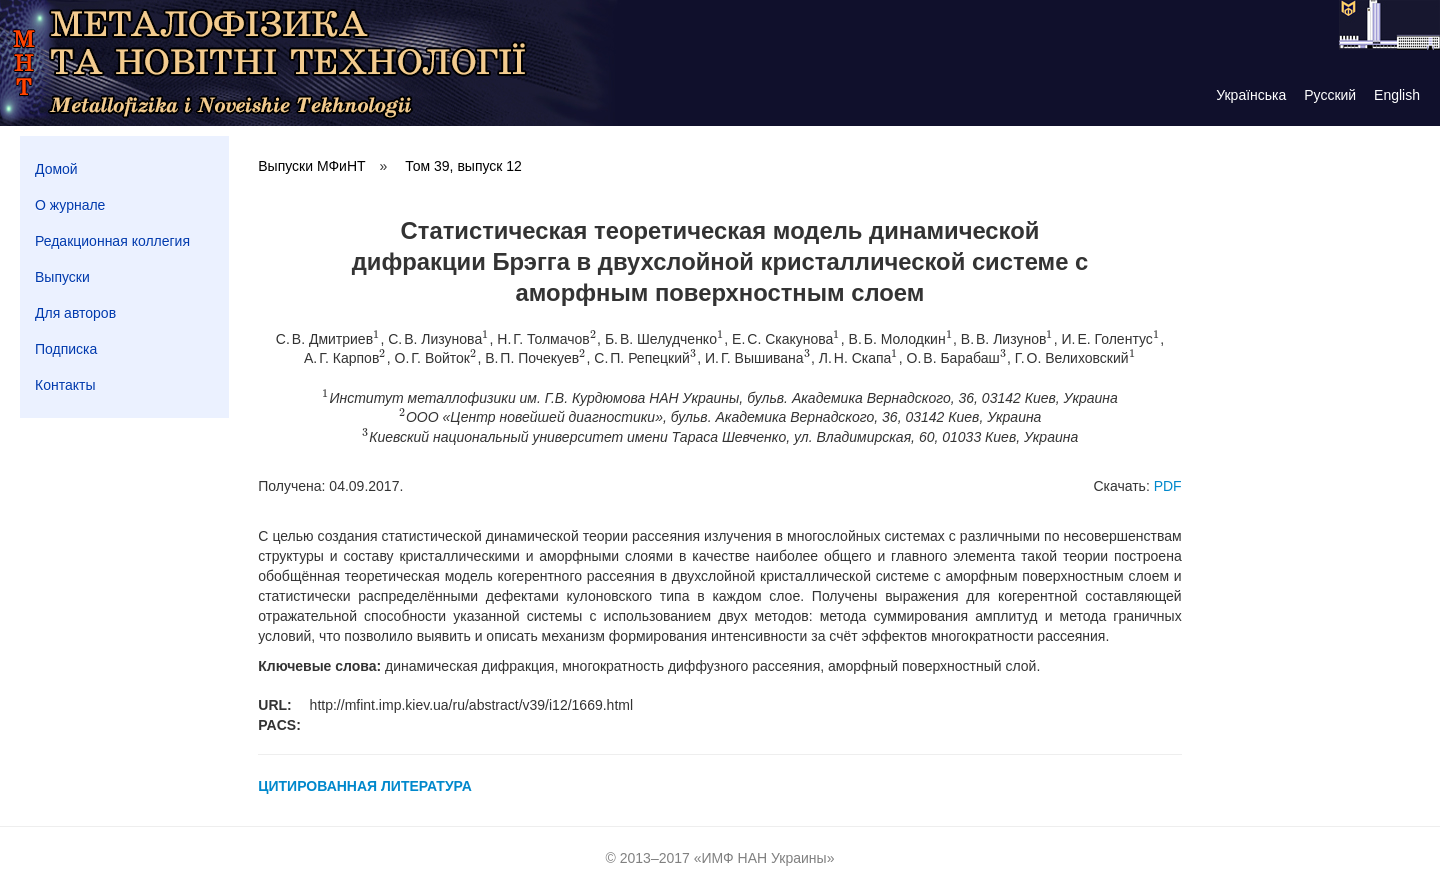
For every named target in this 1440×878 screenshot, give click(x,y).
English (1397, 95)
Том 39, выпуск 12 (463, 166)
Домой (56, 169)
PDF (1168, 486)
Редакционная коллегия (112, 241)
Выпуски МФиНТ (311, 166)
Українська (1251, 95)
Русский (1330, 95)
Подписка (66, 349)
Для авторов (75, 313)
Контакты (65, 385)
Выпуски (62, 277)
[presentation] (376, 339)
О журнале (70, 205)
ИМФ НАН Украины (764, 858)
